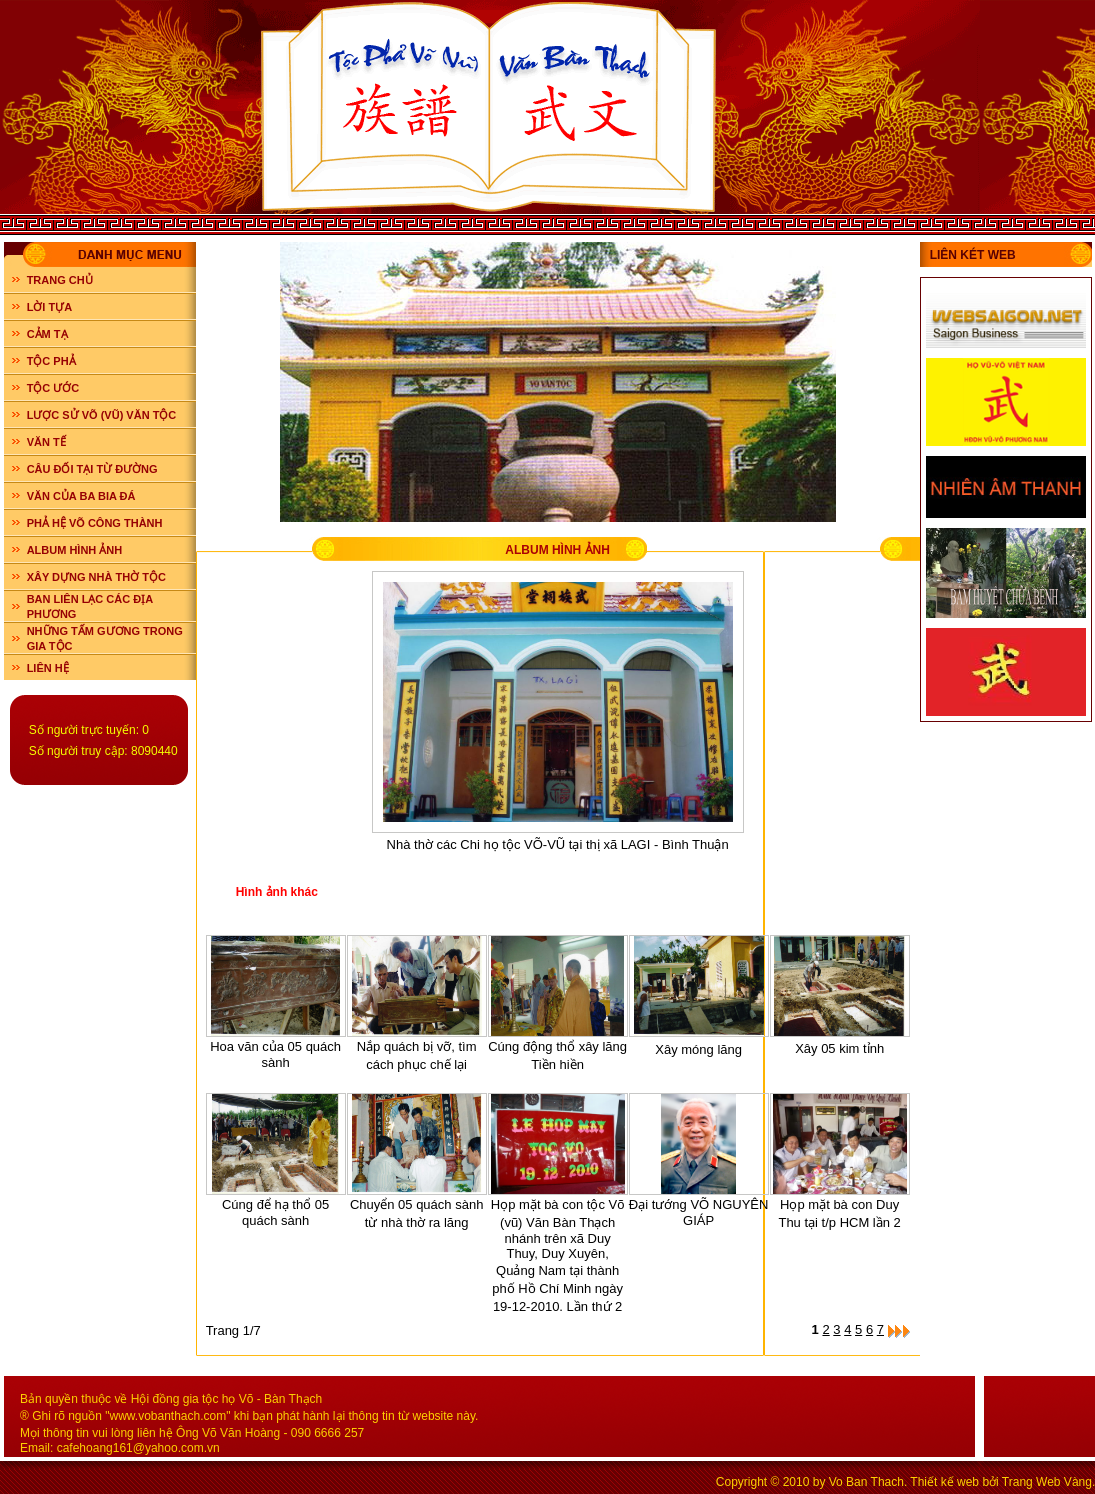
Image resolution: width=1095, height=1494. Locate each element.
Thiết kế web (944, 1482)
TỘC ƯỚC (53, 388)
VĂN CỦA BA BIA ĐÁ (81, 496)
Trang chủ (60, 280)
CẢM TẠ (47, 334)
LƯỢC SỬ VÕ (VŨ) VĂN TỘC (102, 415)
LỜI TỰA (50, 307)
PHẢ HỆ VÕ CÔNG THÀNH (95, 523)
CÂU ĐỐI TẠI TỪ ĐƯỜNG (92, 469)
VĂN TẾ (46, 442)
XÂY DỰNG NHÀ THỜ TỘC (96, 577)
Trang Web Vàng (1047, 1482)
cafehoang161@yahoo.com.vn (138, 1448)
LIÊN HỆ (48, 668)
